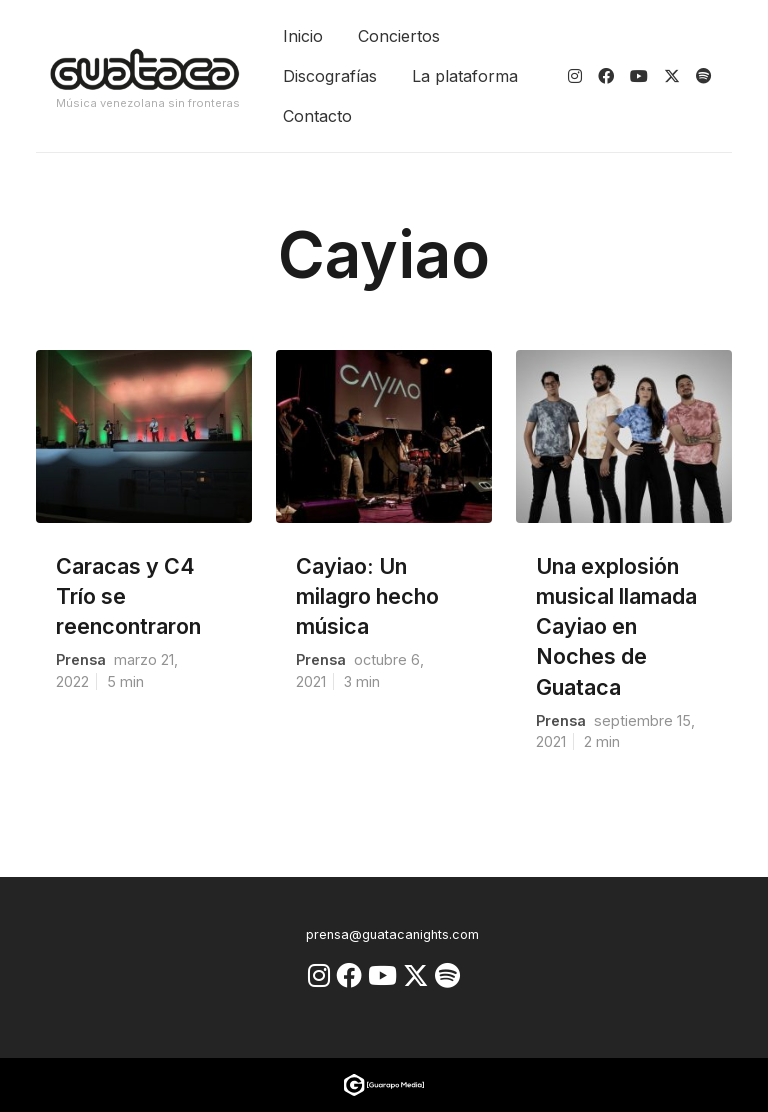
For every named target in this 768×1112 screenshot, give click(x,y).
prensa (81, 659)
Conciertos (399, 36)
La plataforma (465, 76)
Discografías (330, 76)
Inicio (303, 36)
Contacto (317, 116)
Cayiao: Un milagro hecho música (367, 596)
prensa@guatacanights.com (392, 934)
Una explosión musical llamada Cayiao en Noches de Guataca (616, 626)
